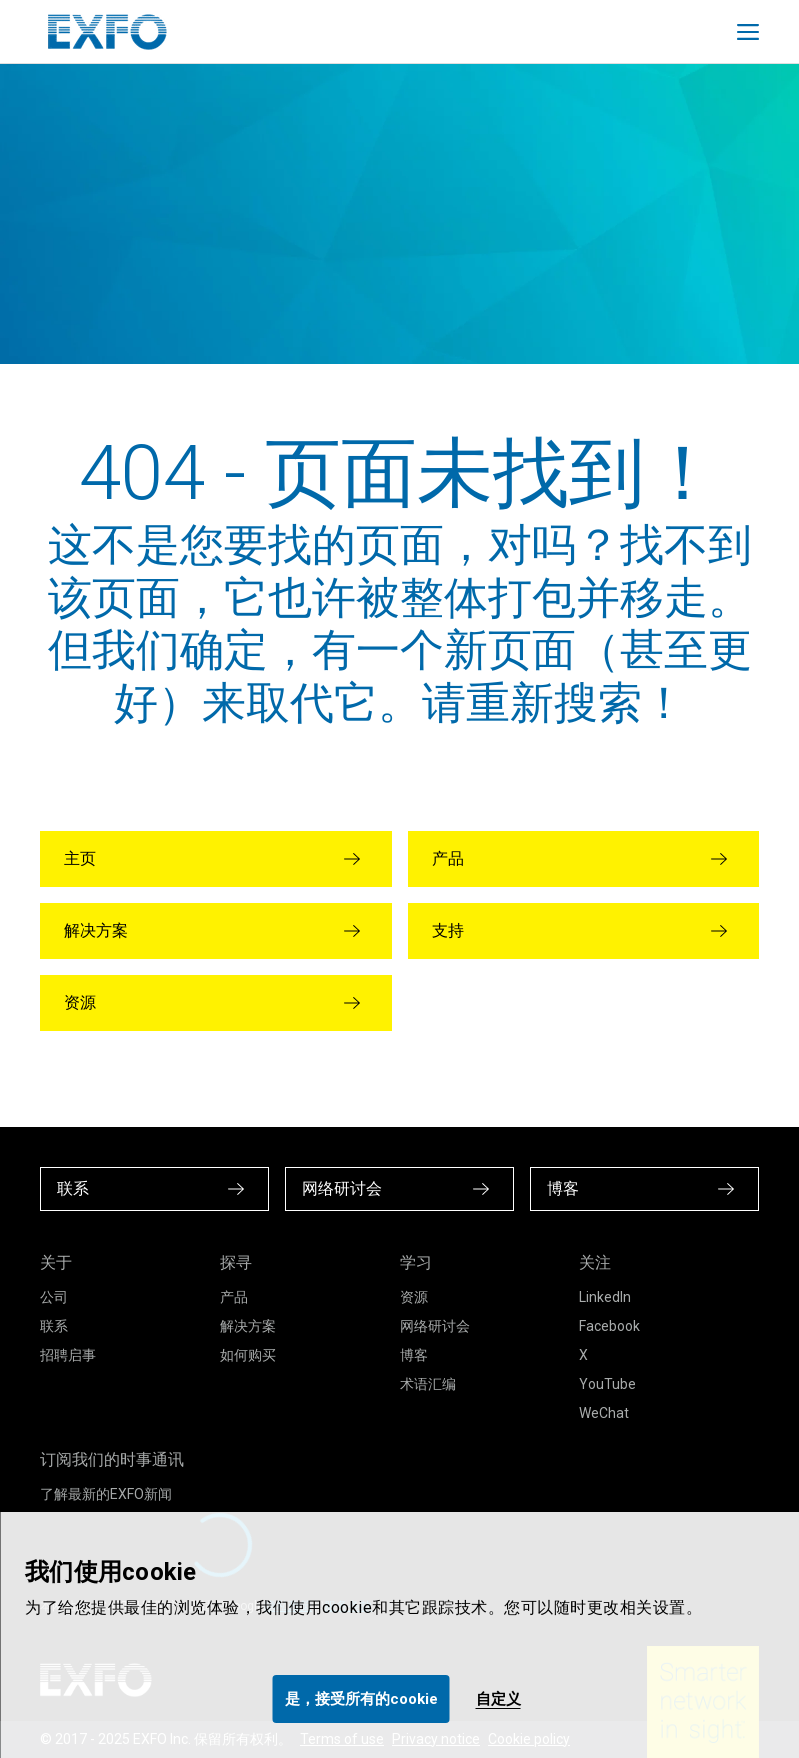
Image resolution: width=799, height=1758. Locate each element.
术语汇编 (428, 1384)
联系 (54, 1326)
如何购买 (248, 1355)
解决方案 (248, 1326)
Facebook (609, 1326)
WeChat (604, 1413)
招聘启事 (68, 1355)
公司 (54, 1297)
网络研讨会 (435, 1326)
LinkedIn (605, 1297)
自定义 (498, 1699)
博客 (414, 1355)
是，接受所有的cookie (361, 1699)
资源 (414, 1297)
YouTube (607, 1384)
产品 (234, 1297)
